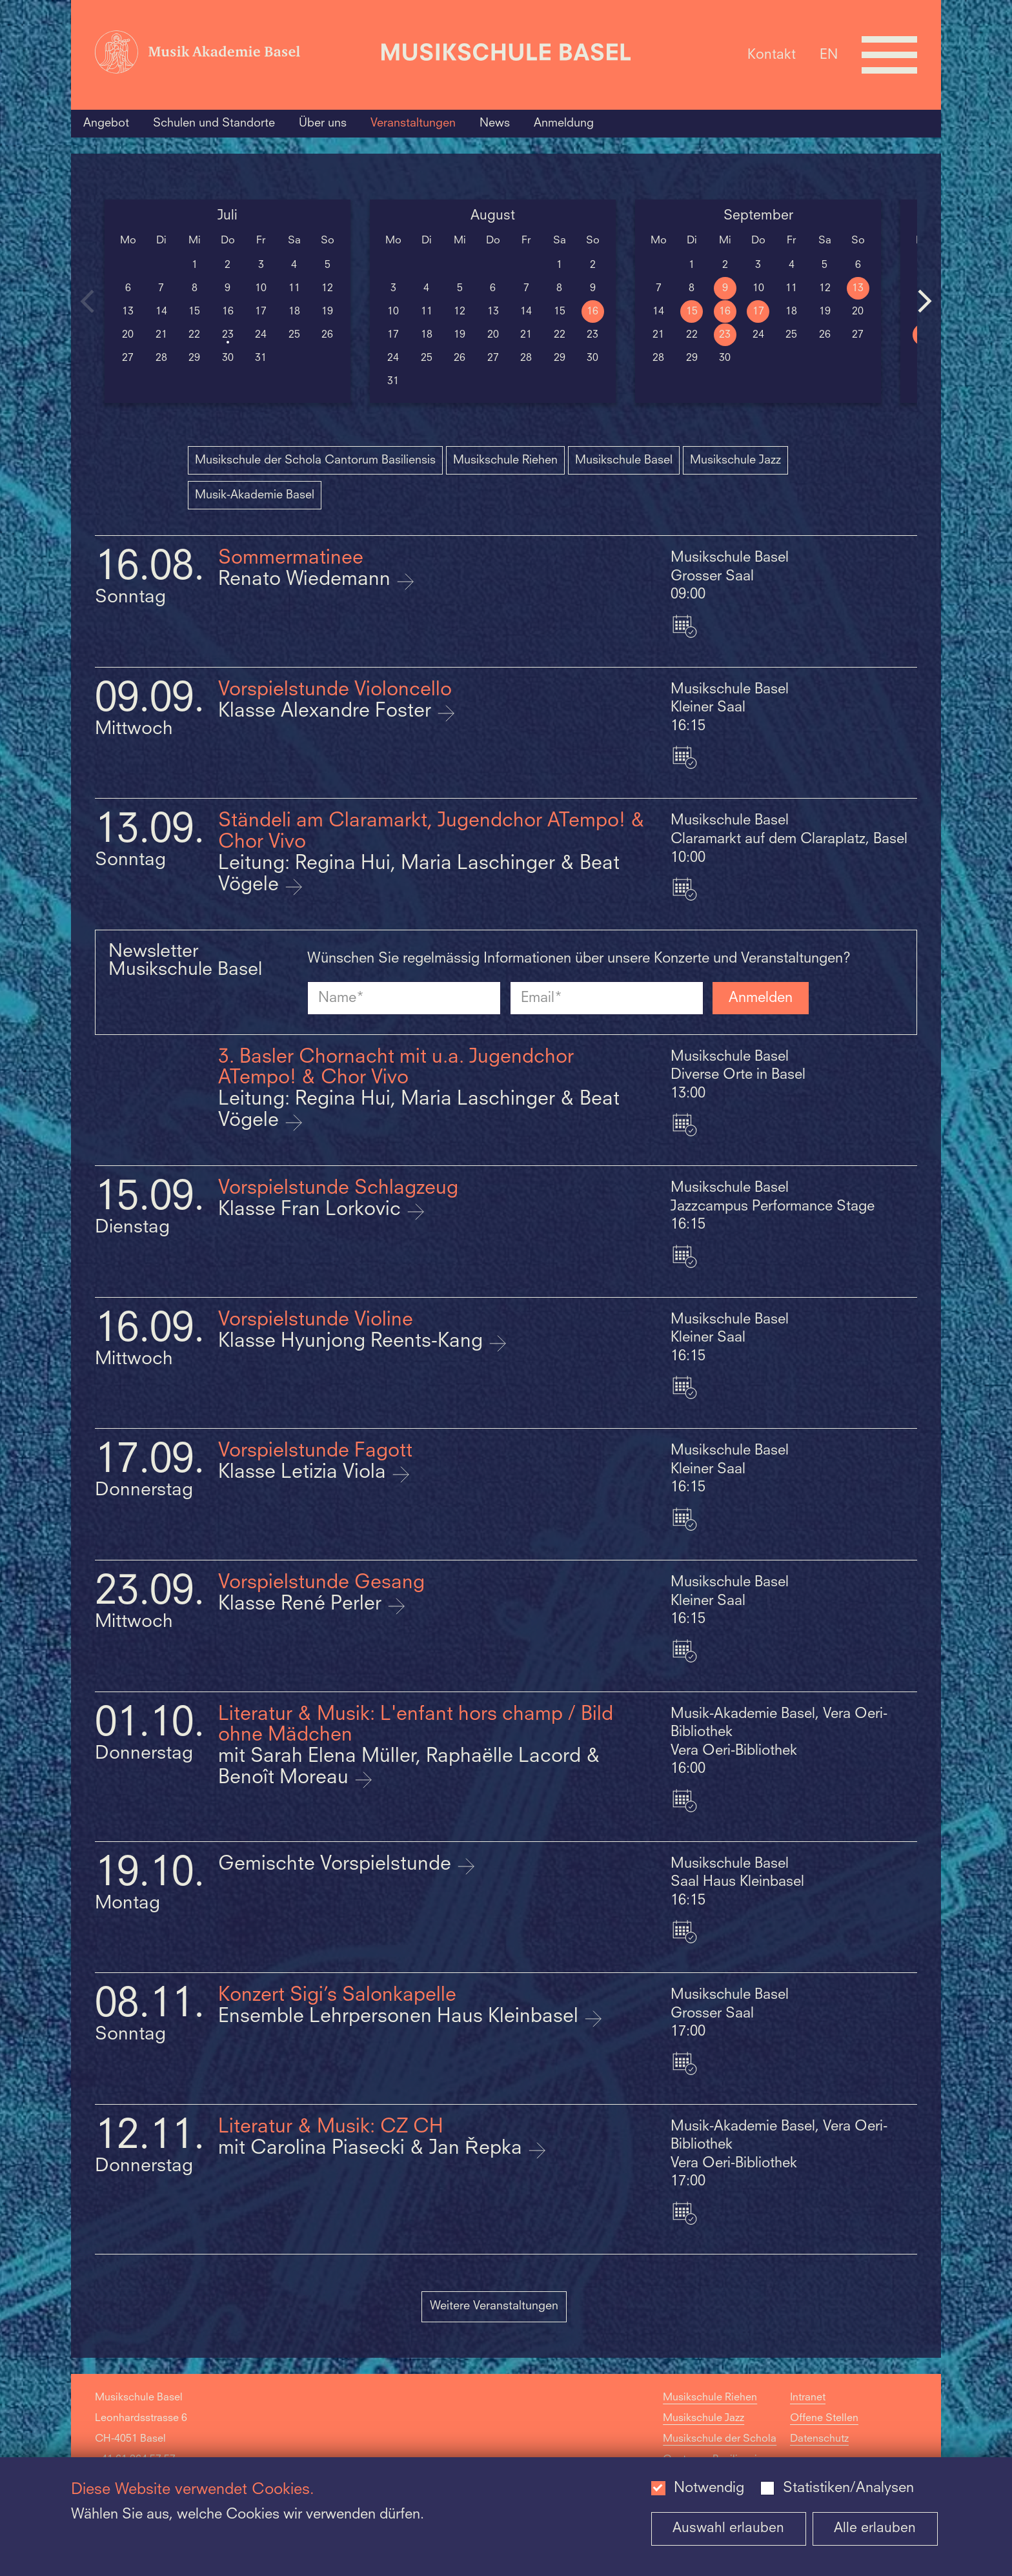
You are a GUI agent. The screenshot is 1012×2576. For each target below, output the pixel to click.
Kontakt (771, 54)
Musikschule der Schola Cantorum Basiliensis (315, 460)
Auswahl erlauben (728, 2528)
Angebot (106, 123)
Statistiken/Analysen (848, 2488)
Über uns (323, 123)
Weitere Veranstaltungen (494, 2306)
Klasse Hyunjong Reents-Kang (353, 1342)
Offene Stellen (824, 2418)
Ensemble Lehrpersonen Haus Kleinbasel (400, 2017)
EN (829, 54)
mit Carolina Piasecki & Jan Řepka (372, 2149)
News (495, 123)
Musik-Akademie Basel (254, 495)
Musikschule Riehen (505, 460)
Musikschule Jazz (735, 460)
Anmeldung (564, 123)
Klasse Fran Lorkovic (312, 1210)
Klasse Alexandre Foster (327, 711)
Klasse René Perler (302, 1604)
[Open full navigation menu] (889, 55)
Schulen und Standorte (214, 123)
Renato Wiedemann (307, 580)
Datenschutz (819, 2439)
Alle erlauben (875, 2528)
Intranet (807, 2398)
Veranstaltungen (413, 123)
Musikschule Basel (624, 460)
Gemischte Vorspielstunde (337, 1864)
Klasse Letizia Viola (304, 1473)
